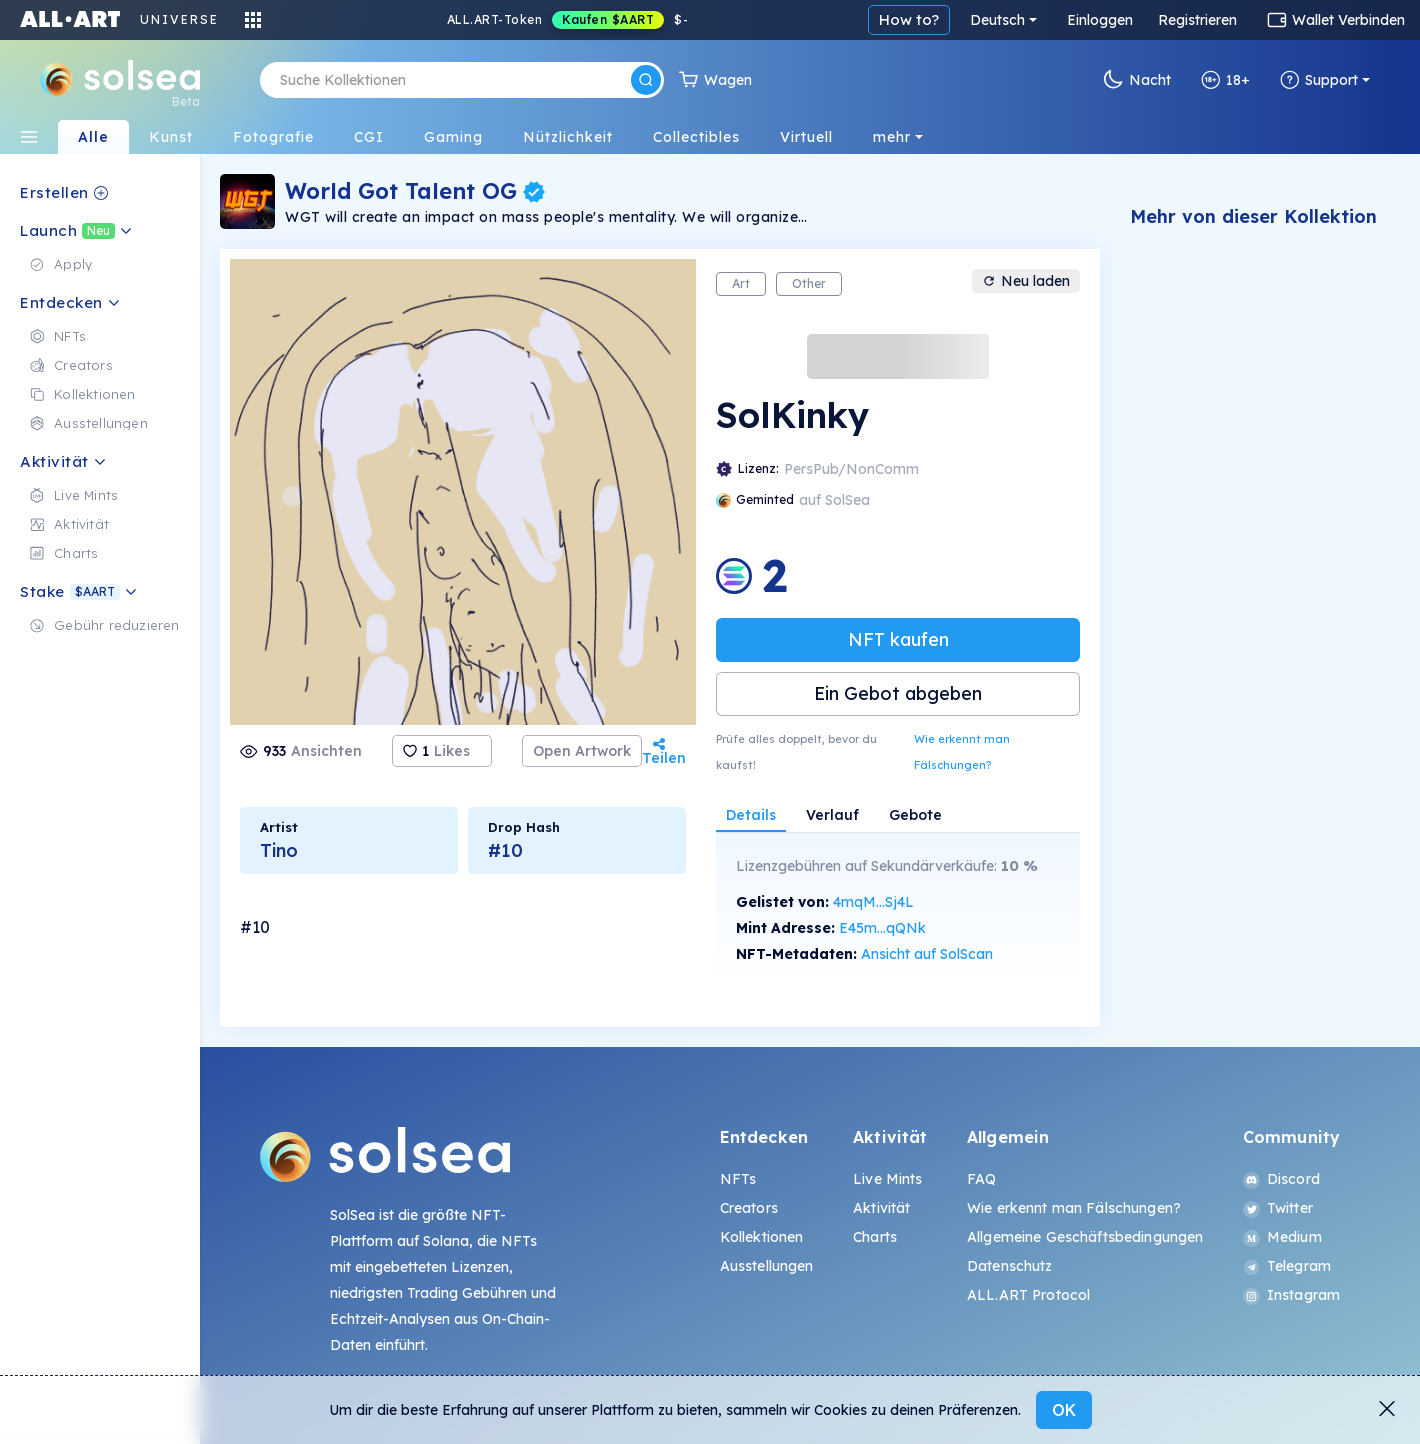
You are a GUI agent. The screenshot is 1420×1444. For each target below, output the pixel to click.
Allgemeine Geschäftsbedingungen (1085, 1237)
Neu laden (1026, 281)
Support (1319, 80)
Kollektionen (762, 1237)
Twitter (1278, 1208)
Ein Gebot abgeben (898, 693)
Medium (1282, 1237)
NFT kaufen (898, 639)
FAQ (981, 1179)
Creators (749, 1208)
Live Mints (887, 1179)
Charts (875, 1237)
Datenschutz (1010, 1266)
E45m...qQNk (882, 928)
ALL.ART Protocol (1028, 1295)
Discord (1281, 1179)
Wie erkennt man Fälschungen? (962, 752)
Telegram (1287, 1266)
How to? (909, 19)
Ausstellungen (767, 1266)
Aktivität (881, 1208)
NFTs (738, 1179)
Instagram (1291, 1295)
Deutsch (997, 20)
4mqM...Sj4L (873, 902)
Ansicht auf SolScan (927, 954)
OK (1064, 1410)
